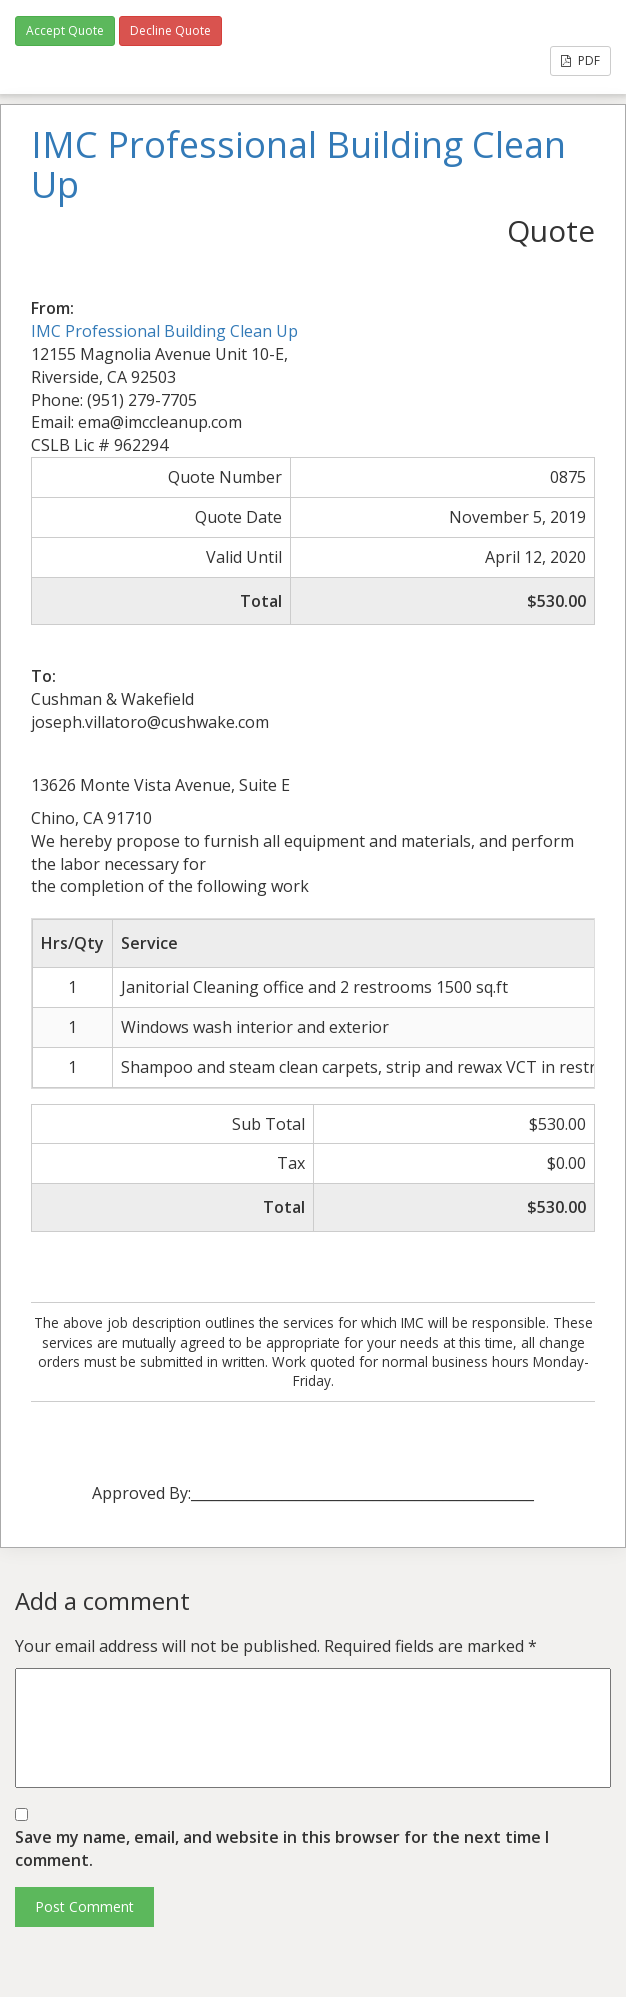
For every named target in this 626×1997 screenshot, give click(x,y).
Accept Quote (65, 30)
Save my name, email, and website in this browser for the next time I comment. (282, 1848)
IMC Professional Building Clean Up (164, 331)
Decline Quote (170, 30)
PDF (580, 60)
